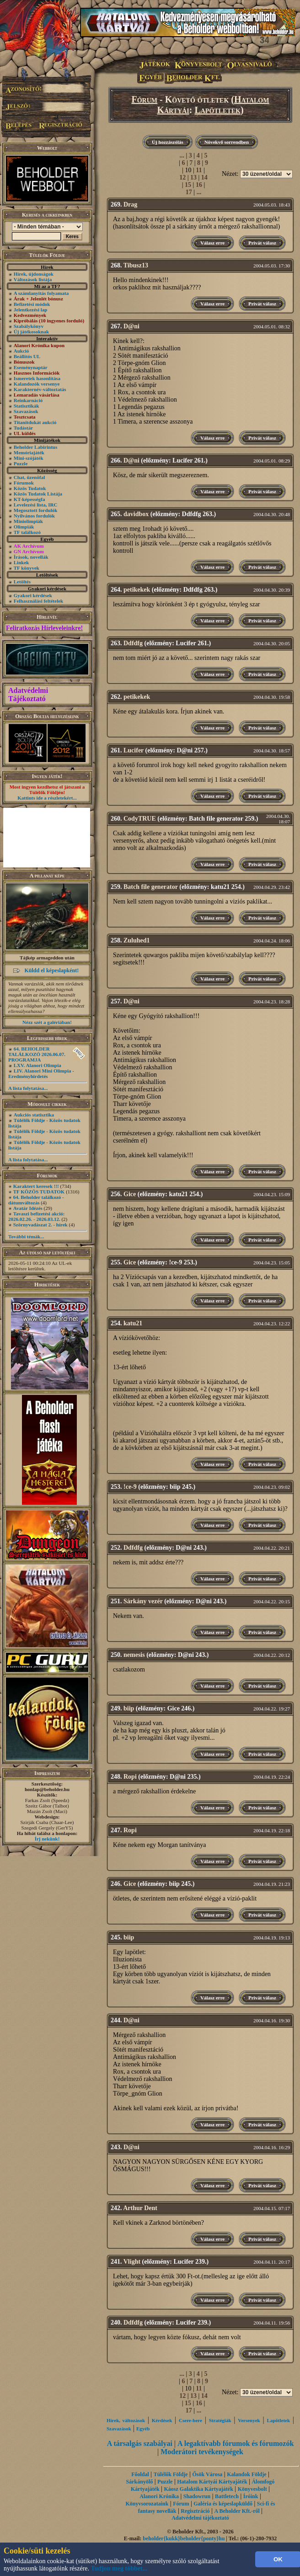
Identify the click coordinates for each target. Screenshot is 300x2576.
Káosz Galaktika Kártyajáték (198, 2489)
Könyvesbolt (252, 2489)
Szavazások (26, 411)
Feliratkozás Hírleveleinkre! (44, 628)
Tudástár (23, 427)
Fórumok (24, 482)
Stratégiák (220, 2420)
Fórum (145, 99)
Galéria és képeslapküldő (222, 2503)
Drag (130, 204)
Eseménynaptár (31, 367)
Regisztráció (195, 2511)
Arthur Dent (140, 2208)
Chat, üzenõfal (29, 477)
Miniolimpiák (28, 521)
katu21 (132, 1323)
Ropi (130, 1776)
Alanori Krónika (159, 2496)
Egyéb (143, 2428)
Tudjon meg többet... (119, 2568)
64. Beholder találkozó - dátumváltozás (36, 1199)
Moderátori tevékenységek (202, 2452)
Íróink (250, 2496)
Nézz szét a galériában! (47, 1022)
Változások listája (33, 279)
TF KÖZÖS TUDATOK (39, 1191)
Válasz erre (212, 242)
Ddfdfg (133, 643)
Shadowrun (196, 2496)
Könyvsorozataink (147, 2503)
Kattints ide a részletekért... (47, 798)
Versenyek (249, 2420)
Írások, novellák (31, 557)
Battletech (227, 2496)
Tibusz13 (135, 265)
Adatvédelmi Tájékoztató (28, 694)
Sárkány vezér (143, 1601)
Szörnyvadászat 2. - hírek (40, 1224)
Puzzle (21, 463)
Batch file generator (150, 886)
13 (193, 177)
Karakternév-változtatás (40, 389)
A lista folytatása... (28, 1088)
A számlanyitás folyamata (41, 293)
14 (204, 177)
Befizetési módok (32, 304)
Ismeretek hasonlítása (37, 378)
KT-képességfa (29, 499)
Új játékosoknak (31, 331)
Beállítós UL (27, 356)
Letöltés (22, 581)
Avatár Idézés (28, 1208)
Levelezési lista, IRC (36, 504)
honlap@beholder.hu (47, 1789)
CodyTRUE (139, 818)
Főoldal (140, 2474)
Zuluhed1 (136, 940)
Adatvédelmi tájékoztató (200, 2518)
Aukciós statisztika (34, 1114)
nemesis (134, 1654)
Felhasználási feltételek (38, 601)
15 (188, 184)
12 (182, 177)
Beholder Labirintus (35, 447)
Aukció (21, 351)
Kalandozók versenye (37, 384)
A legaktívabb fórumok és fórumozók (235, 2443)
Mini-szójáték (28, 458)
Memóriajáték (29, 452)
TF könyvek (26, 568)
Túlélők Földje (171, 2474)
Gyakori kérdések (33, 595)
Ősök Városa (207, 2474)
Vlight (131, 2261)
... (182, 155)
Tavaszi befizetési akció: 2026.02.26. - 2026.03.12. (36, 1216)
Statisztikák (26, 405)
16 (199, 184)
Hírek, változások (126, 2420)
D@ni (131, 326)
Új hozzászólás (167, 142)
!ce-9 (130, 1486)
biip (128, 1708)
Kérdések (162, 2420)
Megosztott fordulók (36, 510)
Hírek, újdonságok (34, 274)
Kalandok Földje (246, 2474)
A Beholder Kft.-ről (236, 2511)
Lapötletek (217, 110)
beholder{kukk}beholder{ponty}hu (184, 2538)
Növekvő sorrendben (226, 142)
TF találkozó (27, 532)
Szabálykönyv (28, 326)
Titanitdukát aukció (35, 422)
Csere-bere (190, 2420)
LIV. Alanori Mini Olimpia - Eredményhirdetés (41, 1073)
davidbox (136, 514)
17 (189, 192)
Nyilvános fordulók (34, 515)
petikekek (136, 589)
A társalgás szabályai (139, 2443)
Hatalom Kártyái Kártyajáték (212, 2481)
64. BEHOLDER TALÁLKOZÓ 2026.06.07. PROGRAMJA (36, 1054)
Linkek (21, 562)
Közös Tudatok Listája (38, 493)
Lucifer (133, 750)
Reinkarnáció (28, 400)
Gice (129, 1194)
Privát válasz (262, 242)
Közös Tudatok (30, 488)
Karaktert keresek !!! (36, 1186)
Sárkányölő (139, 2481)
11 (199, 170)
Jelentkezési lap (31, 309)
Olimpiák (24, 526)
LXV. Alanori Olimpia (37, 1065)
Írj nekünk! (47, 1838)
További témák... (26, 1236)
